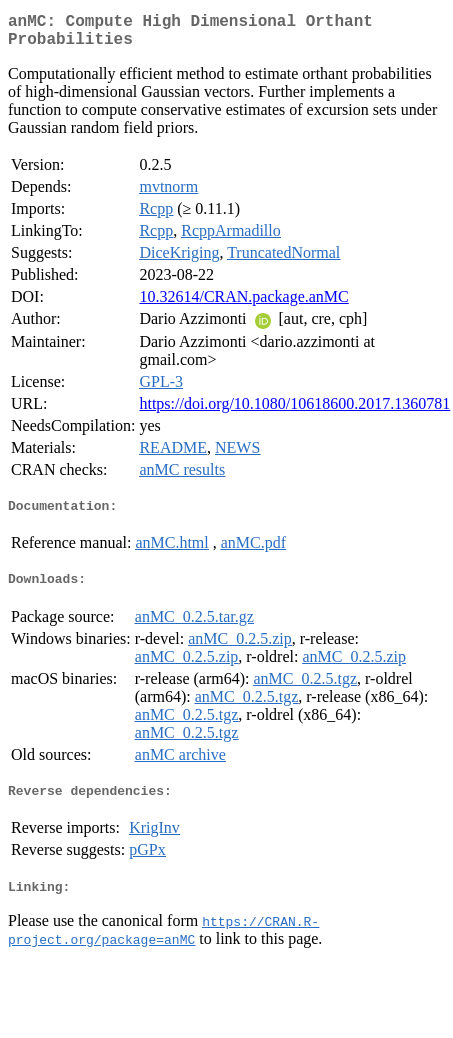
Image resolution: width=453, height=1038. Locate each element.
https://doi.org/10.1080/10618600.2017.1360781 (294, 411)
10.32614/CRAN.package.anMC (243, 304)
